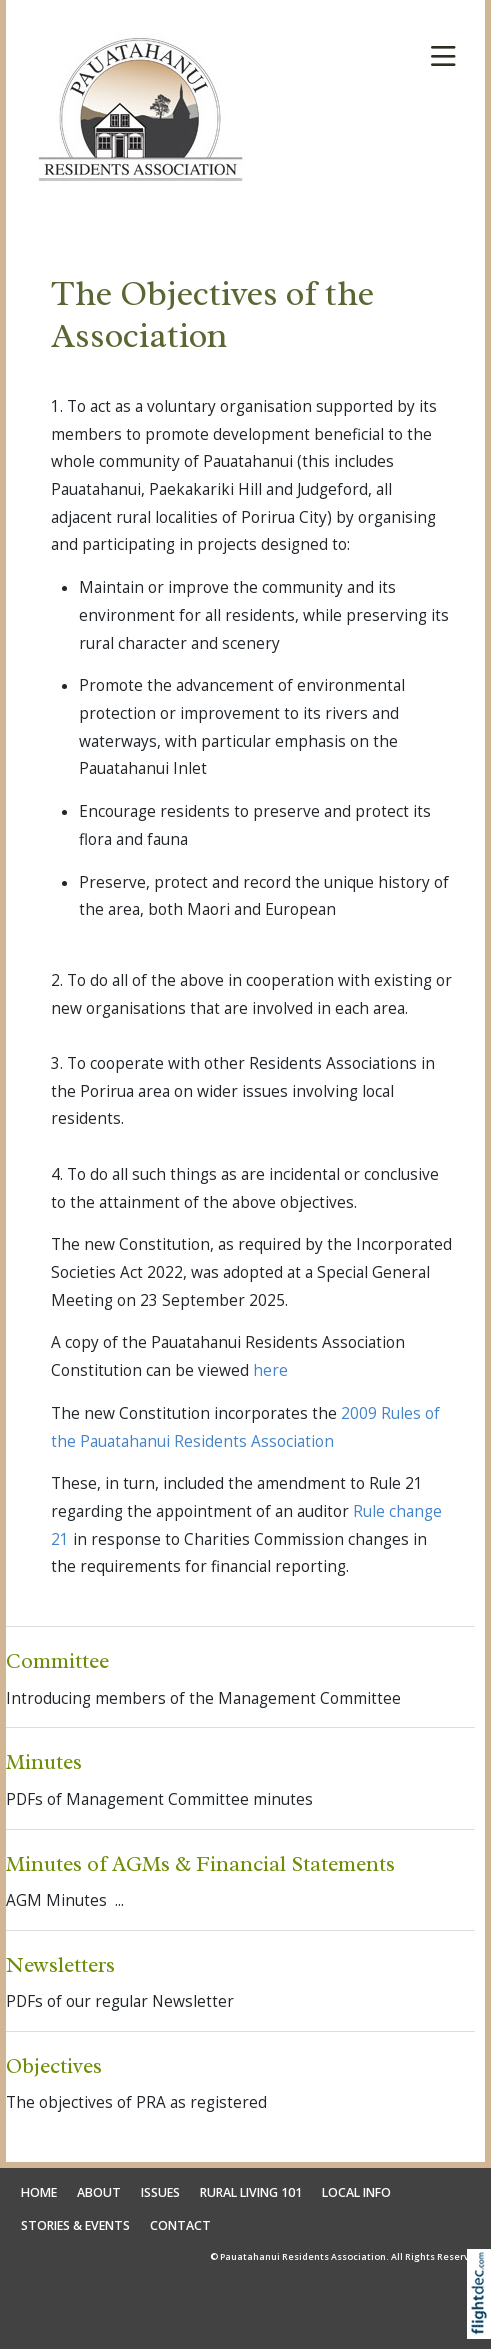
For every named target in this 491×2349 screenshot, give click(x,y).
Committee (57, 1660)
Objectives (54, 2065)
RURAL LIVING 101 (251, 2192)
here (270, 1370)
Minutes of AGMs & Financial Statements (200, 1863)
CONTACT (180, 2225)
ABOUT (99, 2192)
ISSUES (160, 2192)
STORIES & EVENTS (75, 2225)
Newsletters (60, 1964)
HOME (39, 2192)
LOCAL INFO (356, 2192)
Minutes (44, 1761)
